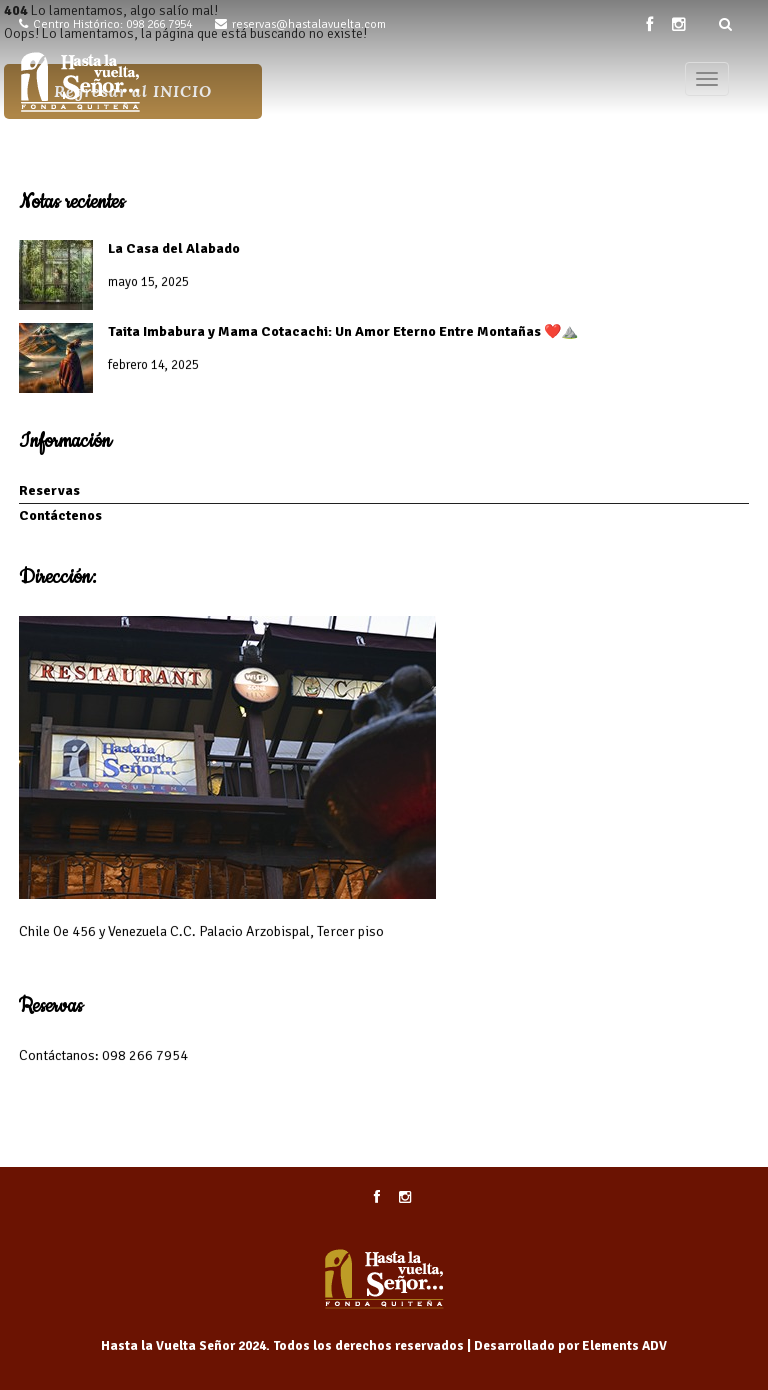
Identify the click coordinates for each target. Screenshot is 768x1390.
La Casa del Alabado (174, 248)
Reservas (49, 490)
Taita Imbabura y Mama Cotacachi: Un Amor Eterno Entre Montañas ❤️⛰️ (343, 331)
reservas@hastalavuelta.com (309, 24)
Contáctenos (60, 515)
